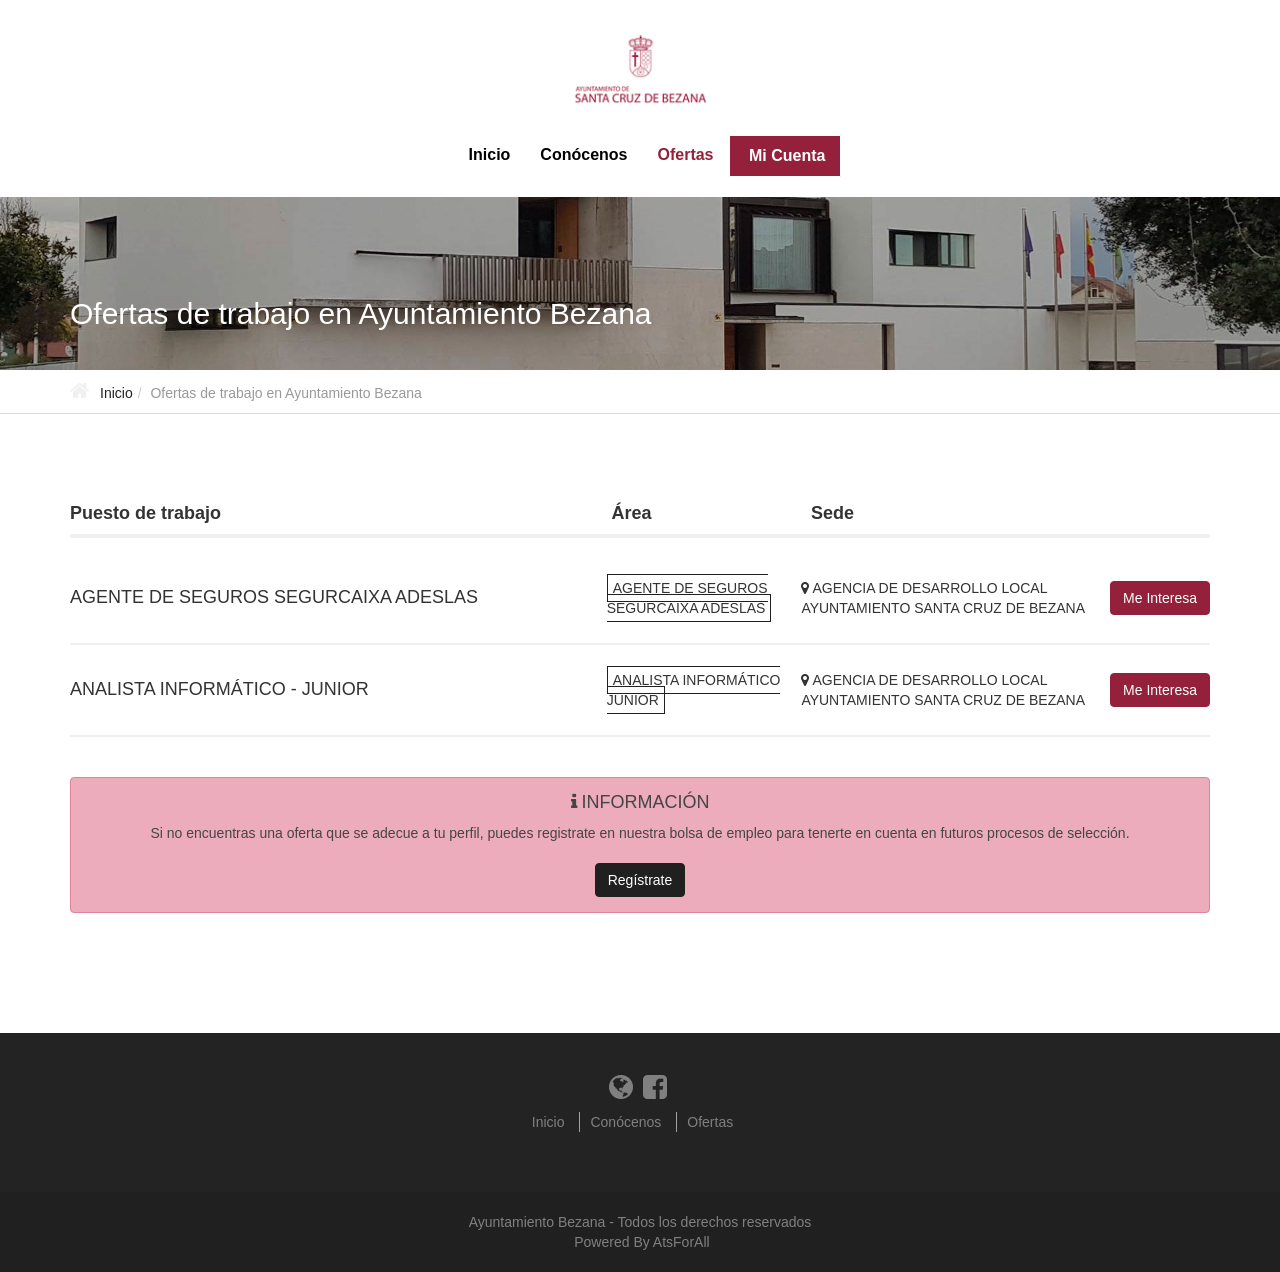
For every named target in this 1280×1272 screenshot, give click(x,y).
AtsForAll (681, 1242)
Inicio (490, 154)
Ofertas (685, 154)
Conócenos (583, 154)
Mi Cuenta (785, 155)
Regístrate (640, 880)
